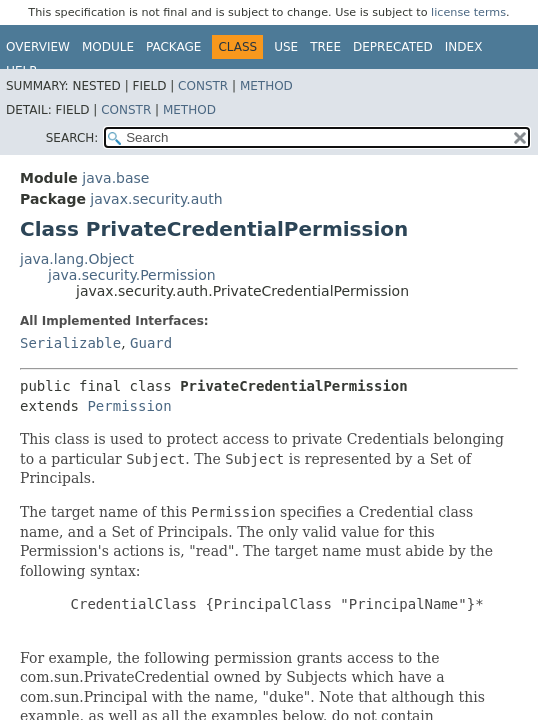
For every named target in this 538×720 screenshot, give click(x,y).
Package (173, 47)
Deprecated (393, 47)
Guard (151, 343)
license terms (468, 12)
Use (286, 47)
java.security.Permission (132, 275)
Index (464, 47)
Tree (325, 47)
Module (108, 47)
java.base (115, 178)
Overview (38, 47)
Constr (203, 86)
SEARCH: (72, 138)
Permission (129, 406)
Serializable (70, 343)
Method (266, 86)
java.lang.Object (77, 259)
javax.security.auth (156, 199)
